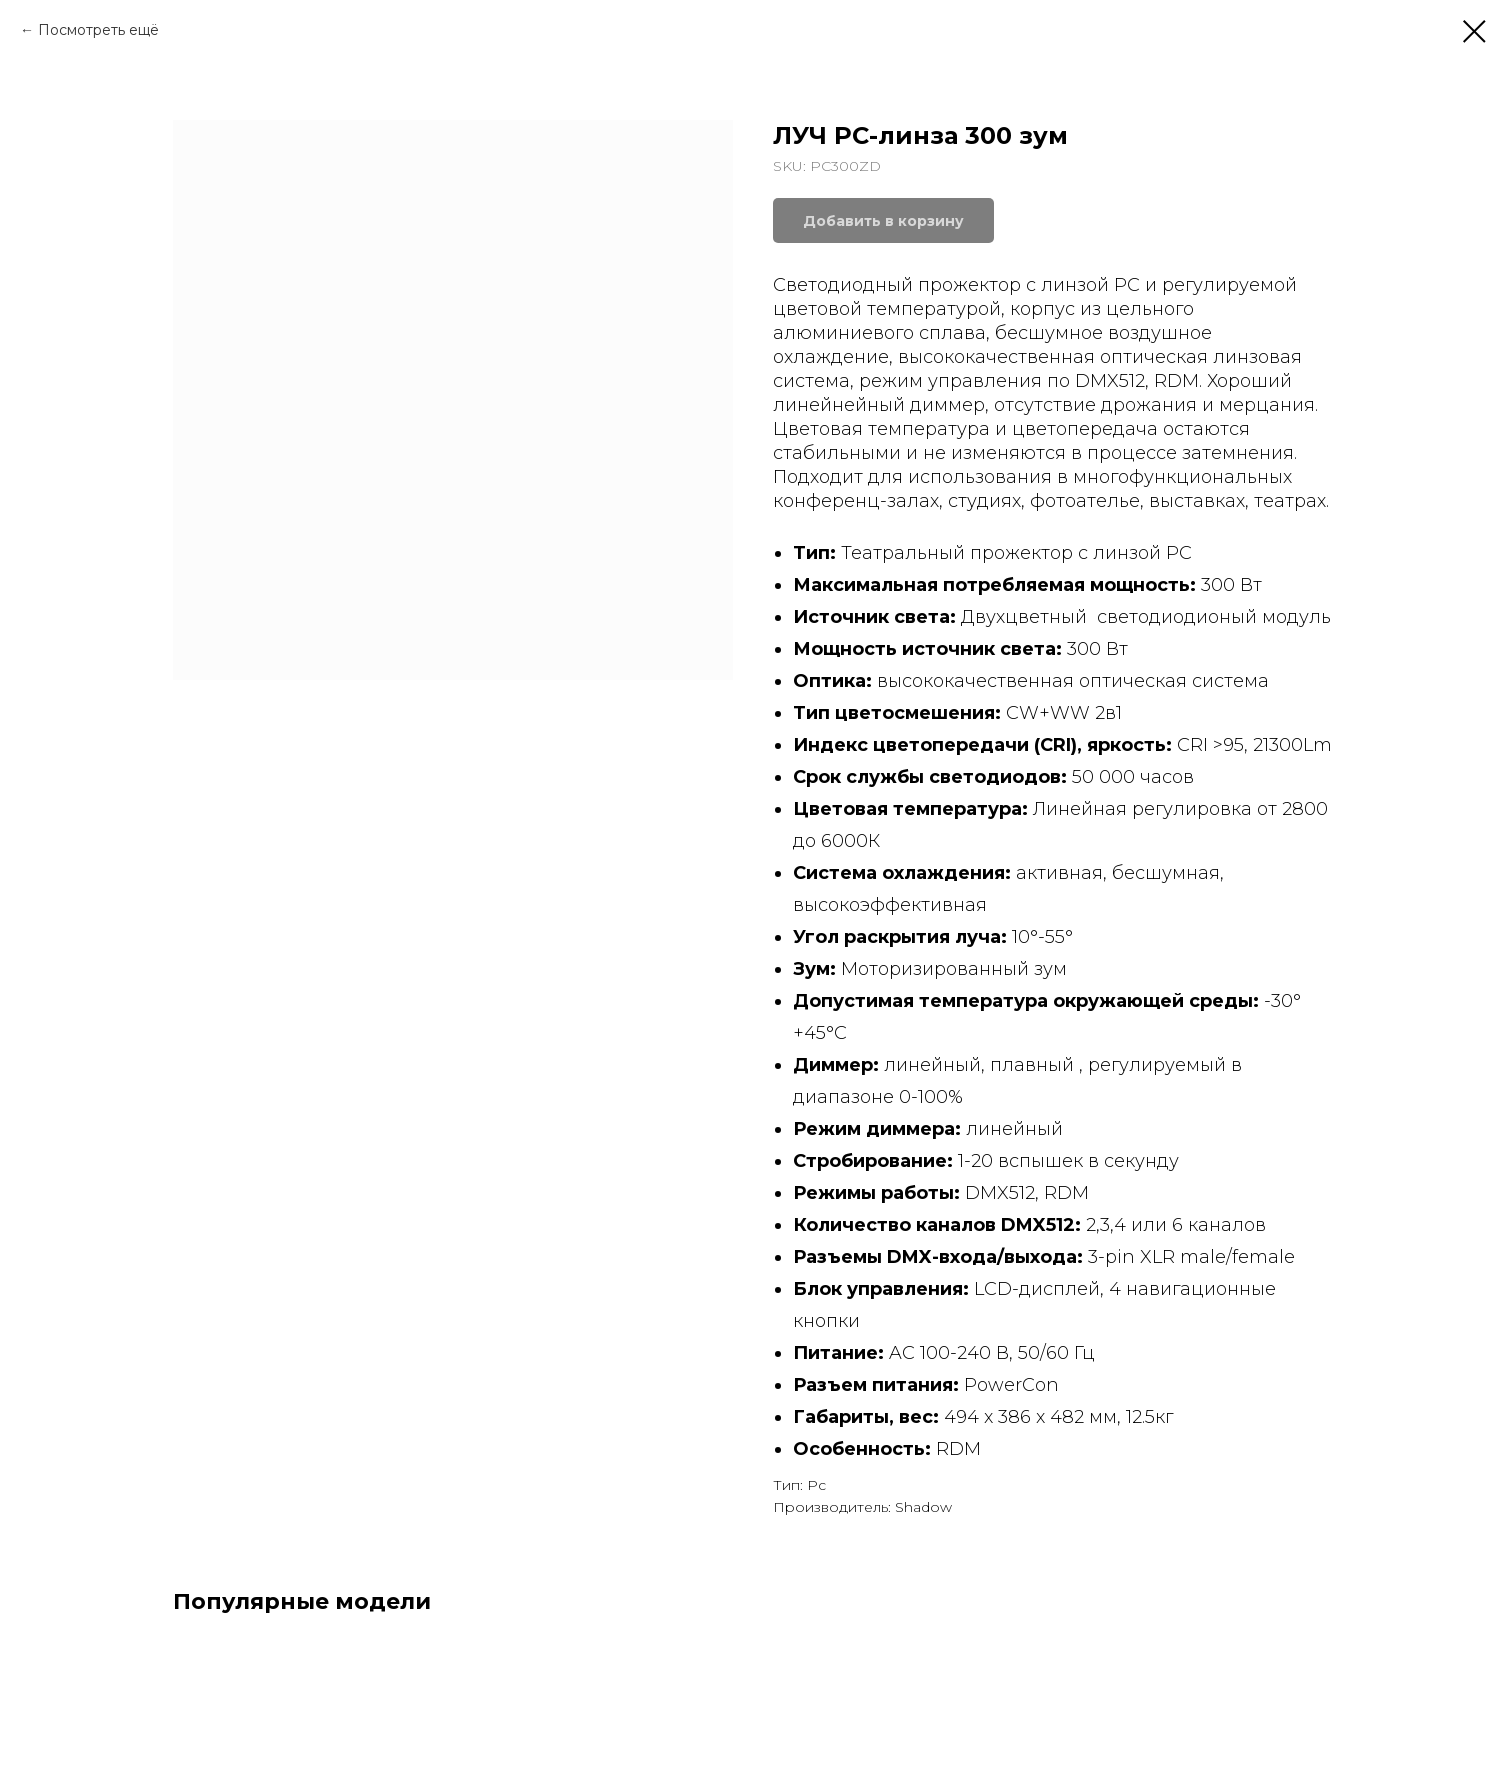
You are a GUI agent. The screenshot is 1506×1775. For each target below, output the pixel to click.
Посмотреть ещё (98, 30)
